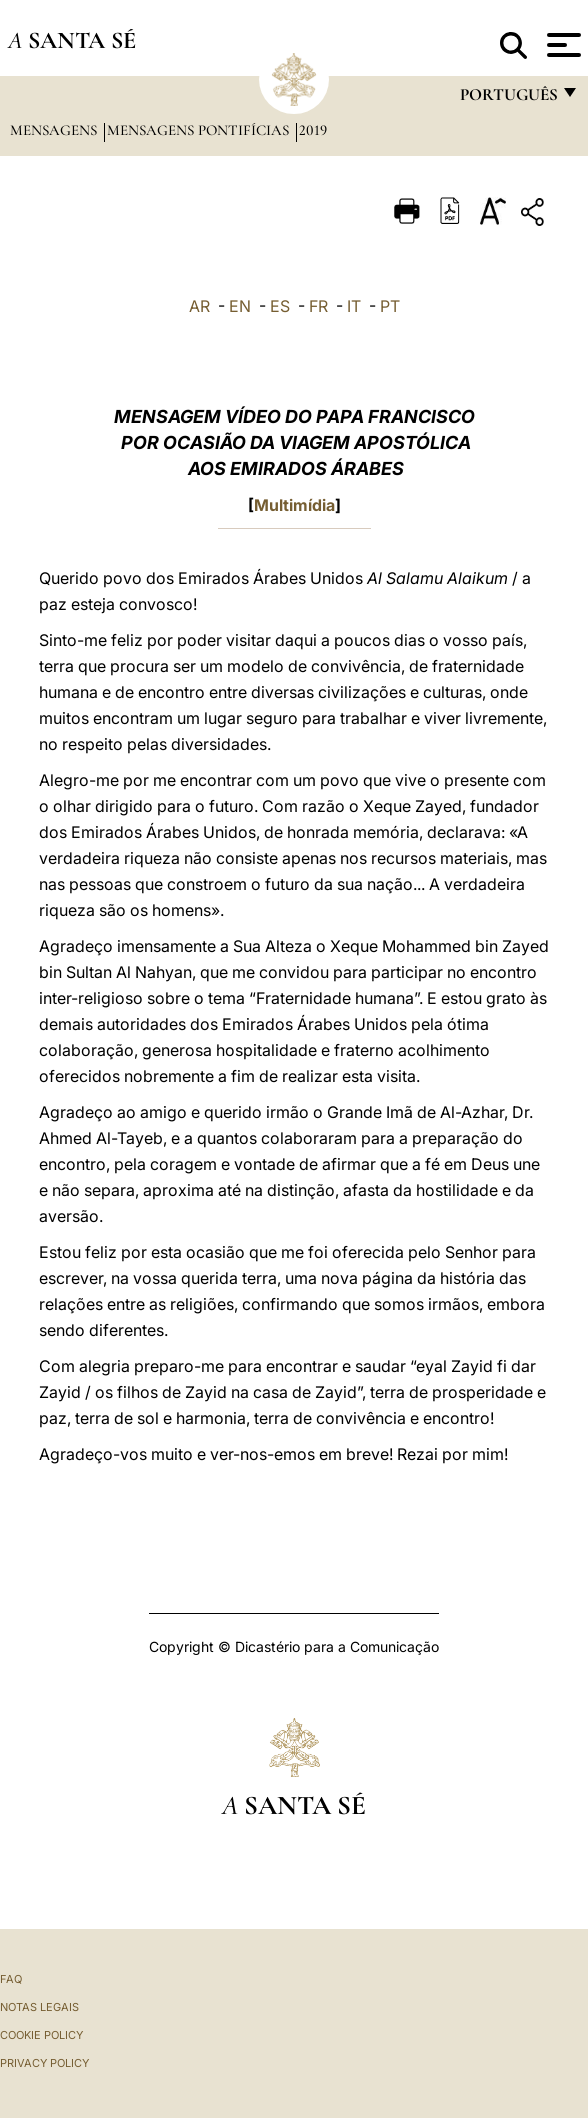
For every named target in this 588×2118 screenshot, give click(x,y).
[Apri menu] (561, 45)
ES (280, 306)
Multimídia (294, 505)
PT (390, 306)
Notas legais (39, 2007)
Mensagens (55, 130)
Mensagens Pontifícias (200, 130)
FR (318, 306)
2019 (313, 130)
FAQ (11, 1979)
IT (354, 306)
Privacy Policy (44, 2063)
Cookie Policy (41, 2035)
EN (240, 306)
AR (199, 306)
